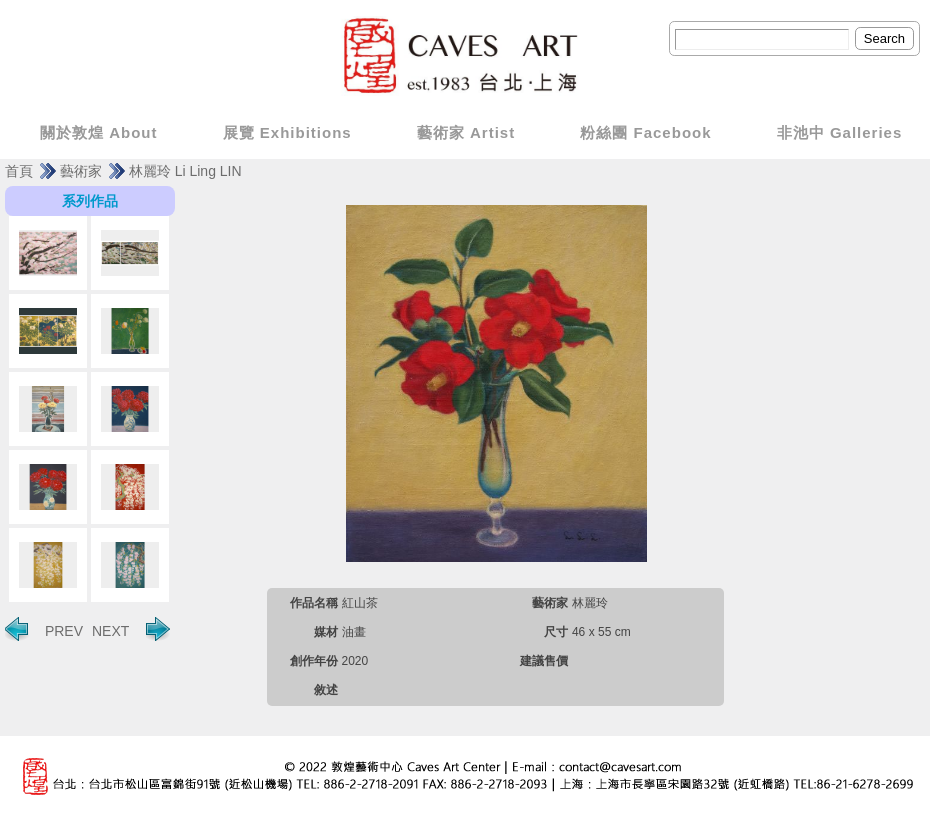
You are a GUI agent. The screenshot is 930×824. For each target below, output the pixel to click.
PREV (44, 629)
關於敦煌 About (98, 132)
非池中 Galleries (840, 132)
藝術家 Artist (466, 132)
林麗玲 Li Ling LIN (185, 171)
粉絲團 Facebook (645, 132)
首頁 (19, 171)
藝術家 (81, 171)
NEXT (131, 629)
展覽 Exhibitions (287, 132)
